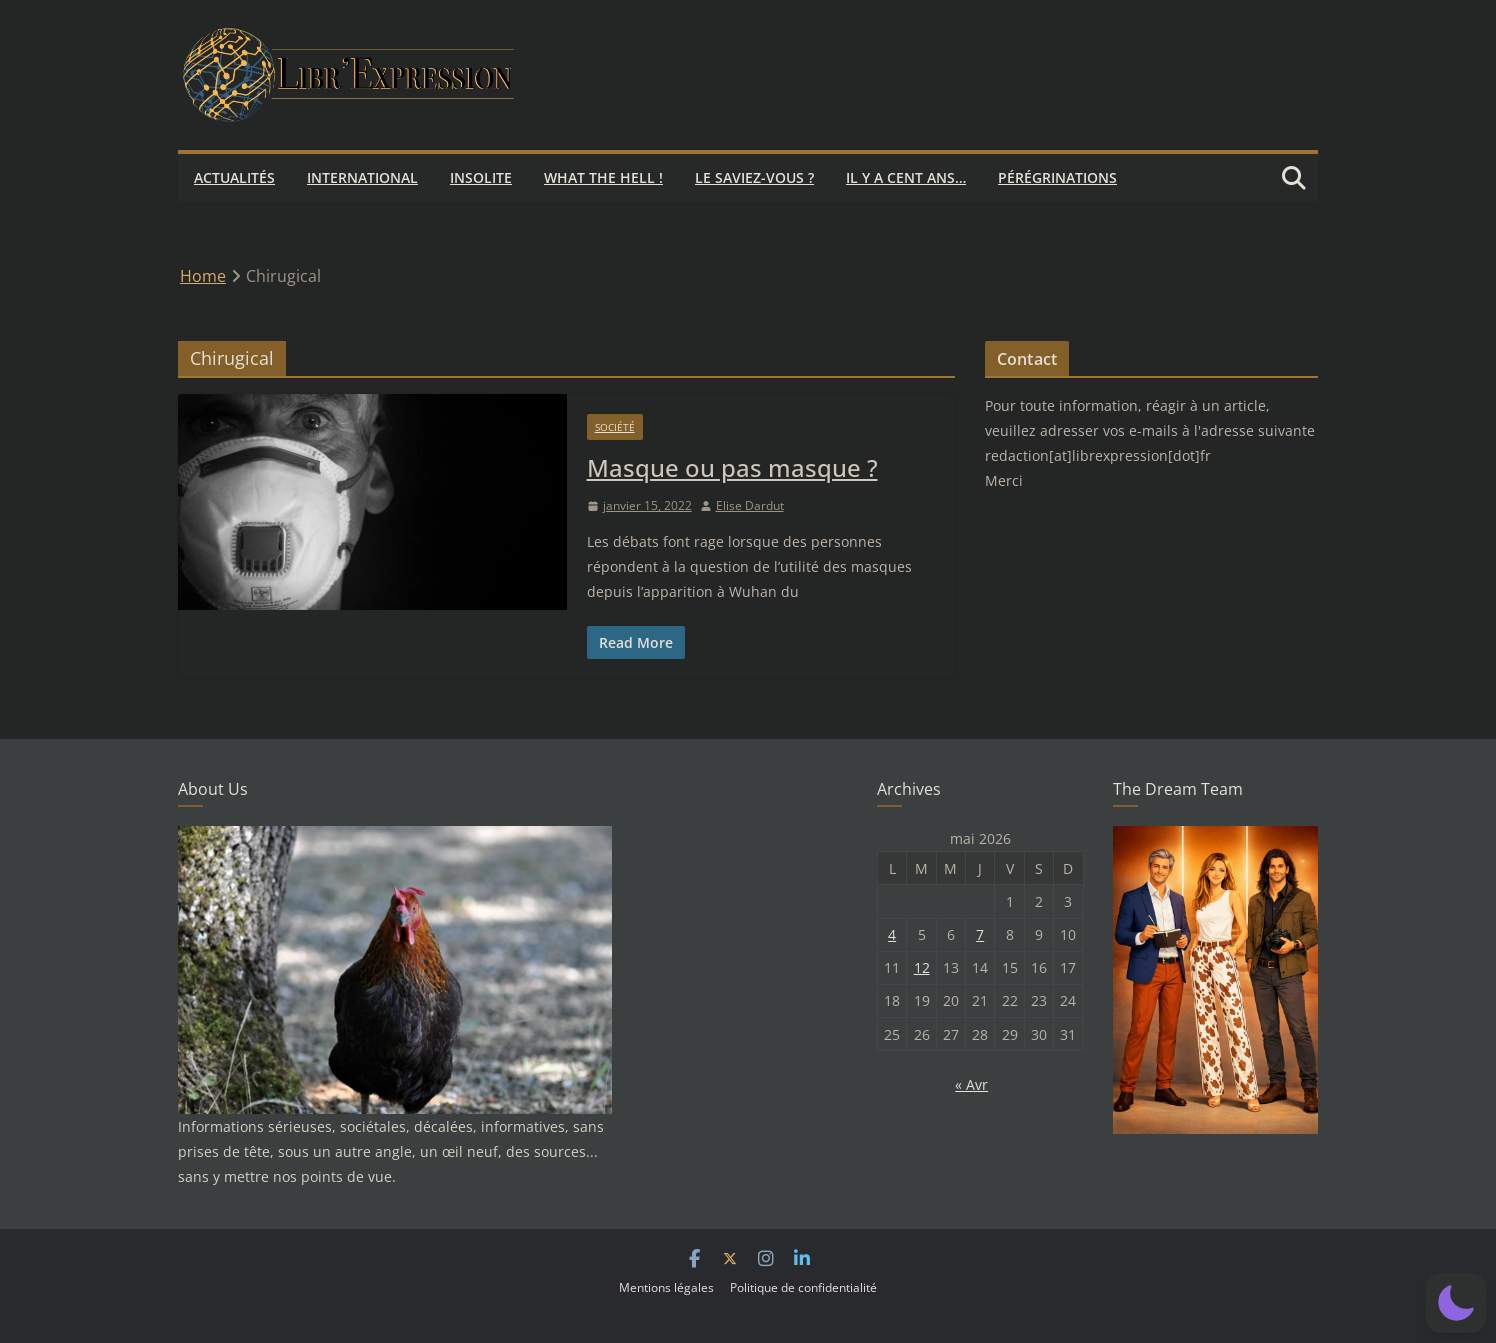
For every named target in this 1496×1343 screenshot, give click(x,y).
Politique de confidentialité (803, 1287)
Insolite (481, 177)
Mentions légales (666, 1287)
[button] (1456, 1303)
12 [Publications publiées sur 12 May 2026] (922, 967)
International (362, 177)
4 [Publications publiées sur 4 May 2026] (892, 934)
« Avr (971, 1084)
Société (615, 427)
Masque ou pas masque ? (732, 467)
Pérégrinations (1057, 177)
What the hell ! (603, 177)
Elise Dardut (750, 505)
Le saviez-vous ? (754, 177)
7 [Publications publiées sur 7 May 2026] (980, 934)
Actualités (234, 177)
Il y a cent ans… (906, 177)
